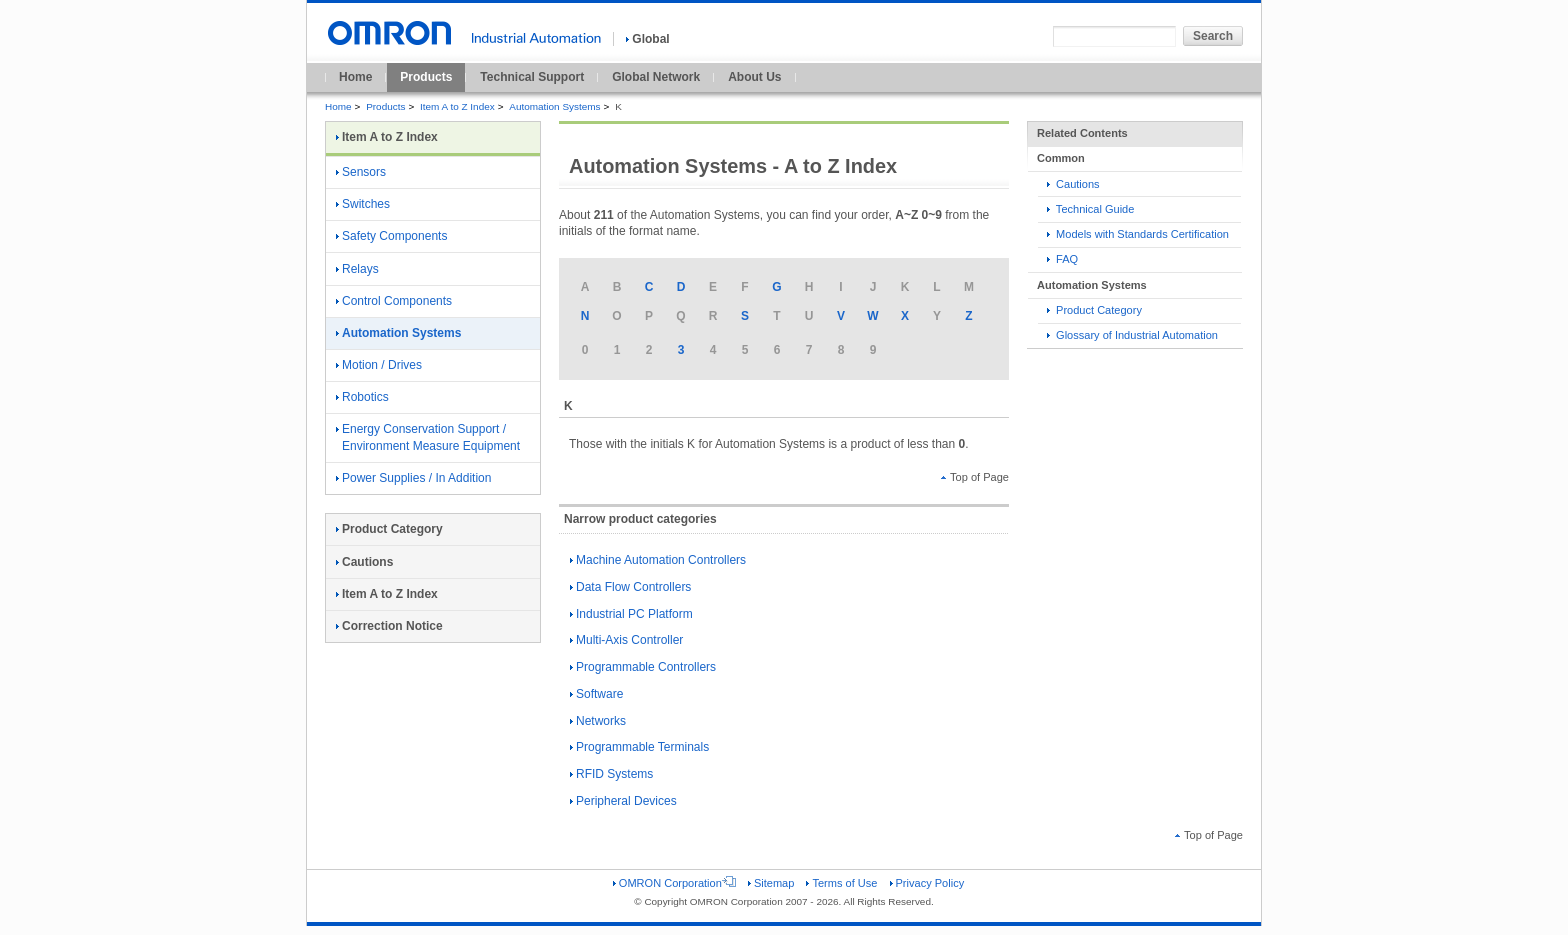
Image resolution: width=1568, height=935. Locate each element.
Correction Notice (389, 626)
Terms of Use (841, 883)
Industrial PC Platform (631, 614)
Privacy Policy (927, 883)
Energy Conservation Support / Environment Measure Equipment (428, 437)
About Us (754, 77)
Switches (363, 204)
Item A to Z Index (457, 106)
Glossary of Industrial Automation (1132, 335)
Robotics (362, 397)
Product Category (1094, 310)
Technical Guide (1090, 209)
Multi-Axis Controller (626, 640)
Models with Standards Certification (1138, 234)
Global (647, 39)
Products (426, 77)
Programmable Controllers (643, 667)
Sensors (361, 172)
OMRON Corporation (674, 883)
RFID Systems (611, 774)
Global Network (656, 77)
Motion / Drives (379, 365)
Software (596, 694)
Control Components (394, 301)
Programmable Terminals (639, 747)
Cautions (1073, 184)
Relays (357, 269)
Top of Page (975, 477)
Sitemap (771, 883)
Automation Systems (554, 106)
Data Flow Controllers (630, 587)
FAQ (1062, 259)
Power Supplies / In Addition (413, 478)
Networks (598, 721)
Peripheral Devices (623, 801)
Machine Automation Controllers (658, 560)
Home (355, 77)
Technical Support (532, 77)
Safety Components (391, 236)
